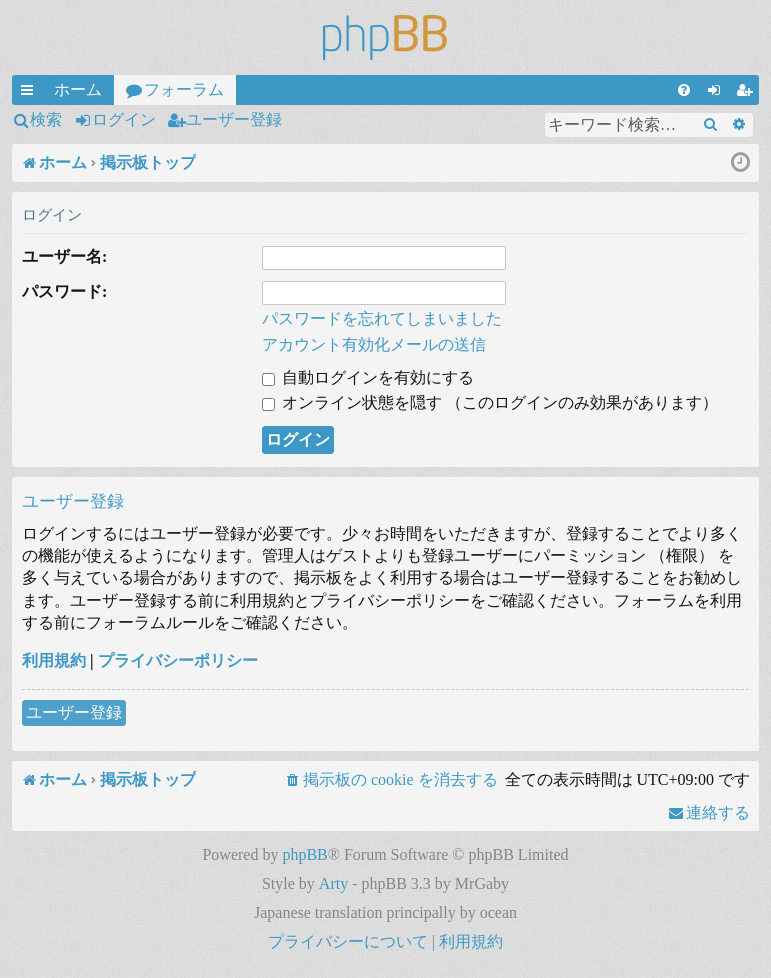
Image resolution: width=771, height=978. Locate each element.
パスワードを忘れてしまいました (382, 318)
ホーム (78, 89)
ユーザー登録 (234, 119)
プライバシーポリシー (178, 660)
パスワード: (64, 291)
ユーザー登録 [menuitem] (748, 93)
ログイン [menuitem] (718, 93)
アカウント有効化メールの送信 (374, 344)
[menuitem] (684, 90)
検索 (46, 119)
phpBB (304, 854)
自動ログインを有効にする (368, 377)
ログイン (124, 119)
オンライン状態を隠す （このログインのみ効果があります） (490, 402)
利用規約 (54, 660)
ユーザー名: (64, 256)
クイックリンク (31, 93)
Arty (333, 883)
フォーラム (184, 89)
